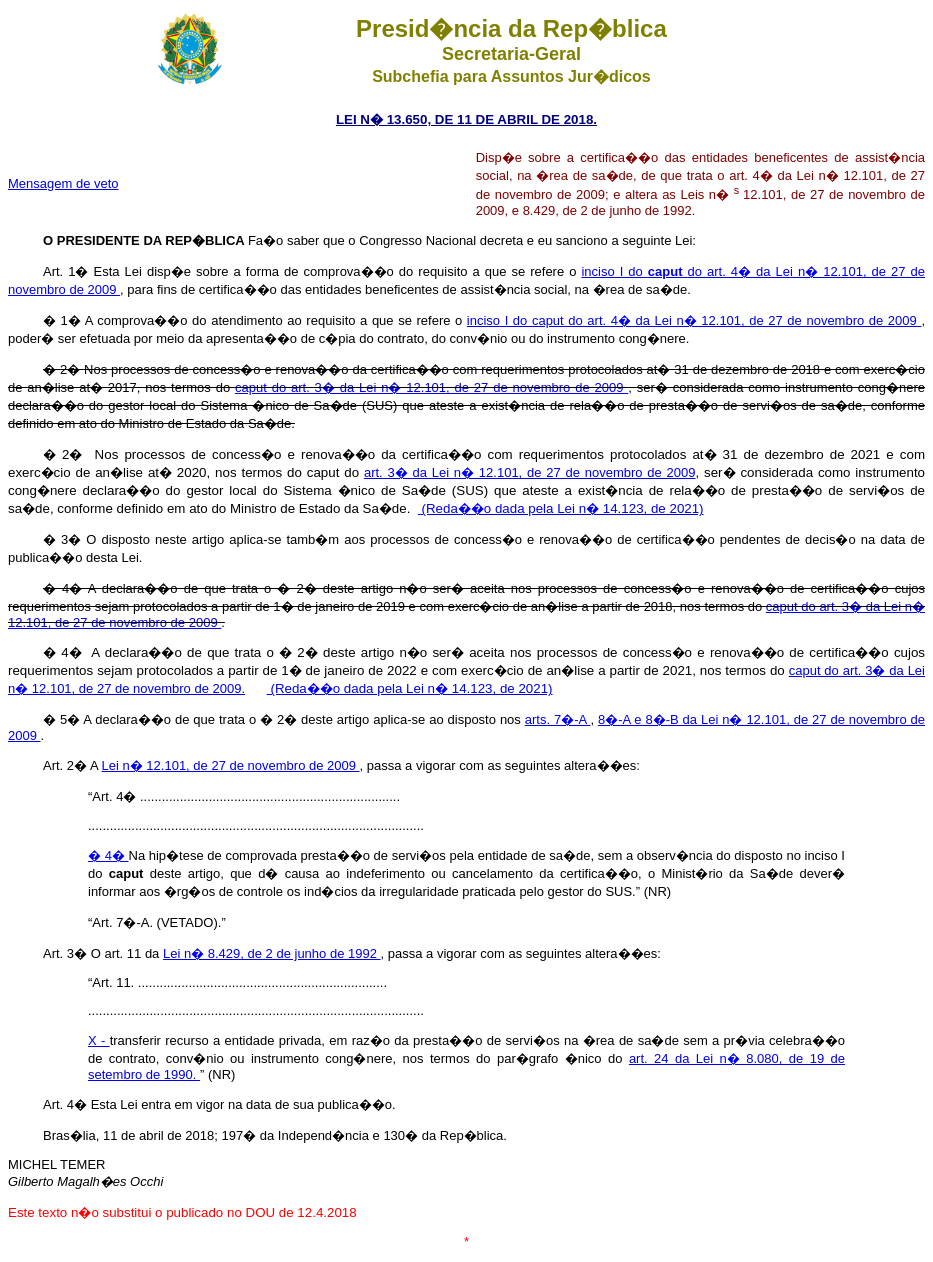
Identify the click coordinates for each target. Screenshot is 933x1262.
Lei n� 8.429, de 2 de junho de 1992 (272, 953)
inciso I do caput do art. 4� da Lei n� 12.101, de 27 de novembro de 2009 (694, 320)
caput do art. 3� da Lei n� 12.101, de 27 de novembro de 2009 (431, 387)
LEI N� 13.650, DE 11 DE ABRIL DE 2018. (466, 119)
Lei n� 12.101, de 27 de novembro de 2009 (231, 765)
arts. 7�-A (558, 719)
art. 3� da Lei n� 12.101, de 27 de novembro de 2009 (530, 472)
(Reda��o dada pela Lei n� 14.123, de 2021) (561, 508)
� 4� (108, 855)
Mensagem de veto (63, 183)
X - (99, 1040)
